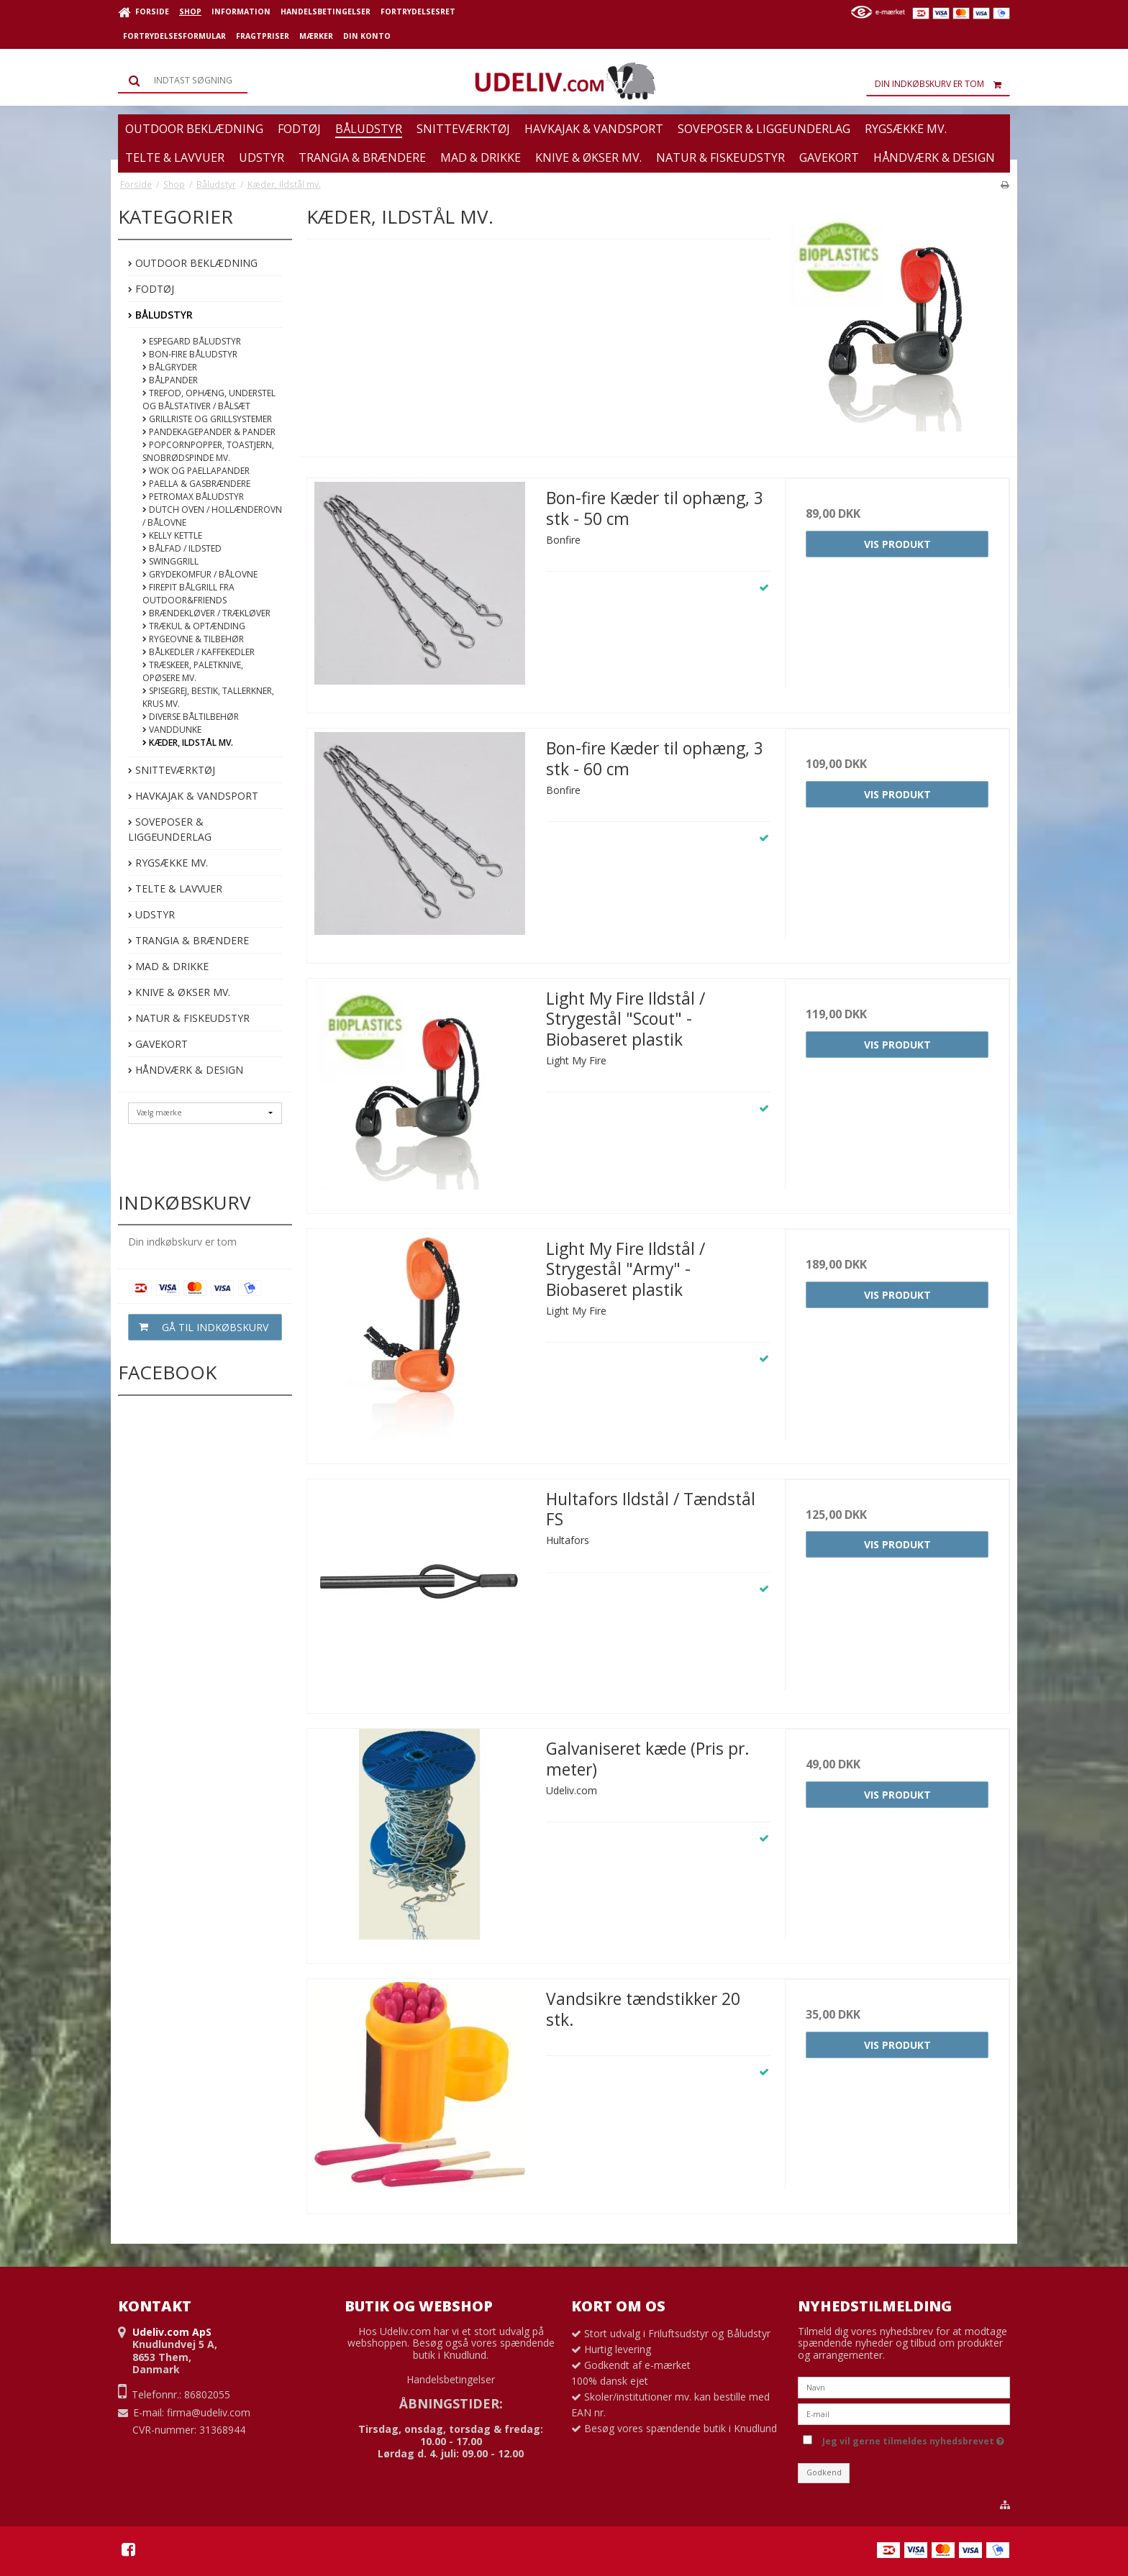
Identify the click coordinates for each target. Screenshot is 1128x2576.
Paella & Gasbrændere (196, 484)
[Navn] (904, 2386)
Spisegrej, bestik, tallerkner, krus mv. (208, 697)
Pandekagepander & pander (209, 432)
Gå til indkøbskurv (198, 1327)
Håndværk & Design (185, 1070)
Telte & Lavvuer (175, 888)
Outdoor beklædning (193, 263)
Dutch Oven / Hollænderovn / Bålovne (212, 516)
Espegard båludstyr (191, 341)
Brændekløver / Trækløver (206, 613)
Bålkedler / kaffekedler (198, 652)
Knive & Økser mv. (179, 992)
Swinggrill (170, 561)
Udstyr (151, 914)
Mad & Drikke (168, 966)
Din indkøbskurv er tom (942, 84)
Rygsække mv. (168, 862)
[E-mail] (904, 2413)
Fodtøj (151, 289)
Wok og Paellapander (196, 471)
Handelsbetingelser (450, 2379)
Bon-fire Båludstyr (189, 354)
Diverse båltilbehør (190, 717)
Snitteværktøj (171, 770)
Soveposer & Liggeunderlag (170, 829)
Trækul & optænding (193, 626)
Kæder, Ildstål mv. (187, 742)
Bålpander (170, 380)
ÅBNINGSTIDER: (451, 2403)
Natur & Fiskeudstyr (189, 1018)
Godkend (824, 2472)
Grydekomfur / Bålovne (200, 574)
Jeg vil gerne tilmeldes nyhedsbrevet (913, 2438)
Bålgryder (169, 367)
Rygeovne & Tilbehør (193, 639)
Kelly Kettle (172, 535)
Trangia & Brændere (188, 940)
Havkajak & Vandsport (193, 796)
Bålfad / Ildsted (182, 548)
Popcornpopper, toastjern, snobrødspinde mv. (208, 451)
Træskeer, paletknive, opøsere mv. (192, 671)
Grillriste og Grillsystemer (207, 419)
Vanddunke (171, 729)
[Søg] (182, 80)
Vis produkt (897, 544)
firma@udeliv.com (208, 2412)
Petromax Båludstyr (193, 496)
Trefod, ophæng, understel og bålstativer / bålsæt (209, 399)
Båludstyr (160, 314)
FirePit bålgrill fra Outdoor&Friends (188, 593)
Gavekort (158, 1044)
